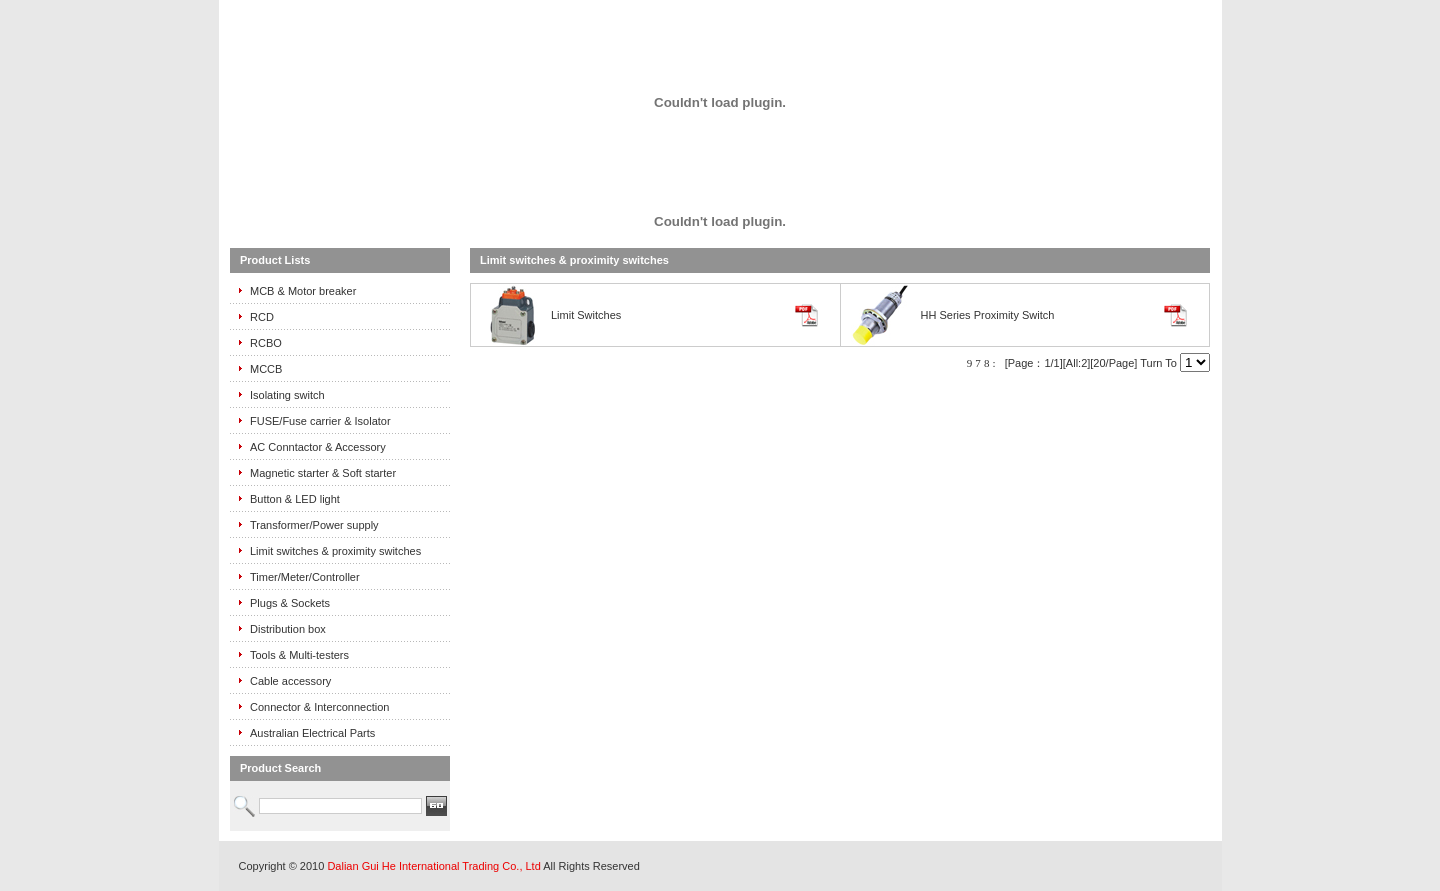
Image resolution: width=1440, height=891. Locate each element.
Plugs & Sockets (290, 603)
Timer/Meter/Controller (305, 577)
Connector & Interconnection (319, 707)
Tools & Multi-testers (299, 655)
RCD (262, 317)
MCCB (266, 369)
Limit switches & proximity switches (335, 551)
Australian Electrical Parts (312, 733)
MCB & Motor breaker (303, 291)
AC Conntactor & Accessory (318, 447)
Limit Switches (586, 315)
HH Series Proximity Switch (988, 315)
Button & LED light (295, 499)
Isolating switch (287, 395)
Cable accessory (290, 681)
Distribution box (288, 629)
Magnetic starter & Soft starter (323, 473)
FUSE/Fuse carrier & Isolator (320, 421)
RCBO (266, 343)
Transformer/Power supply (314, 525)
